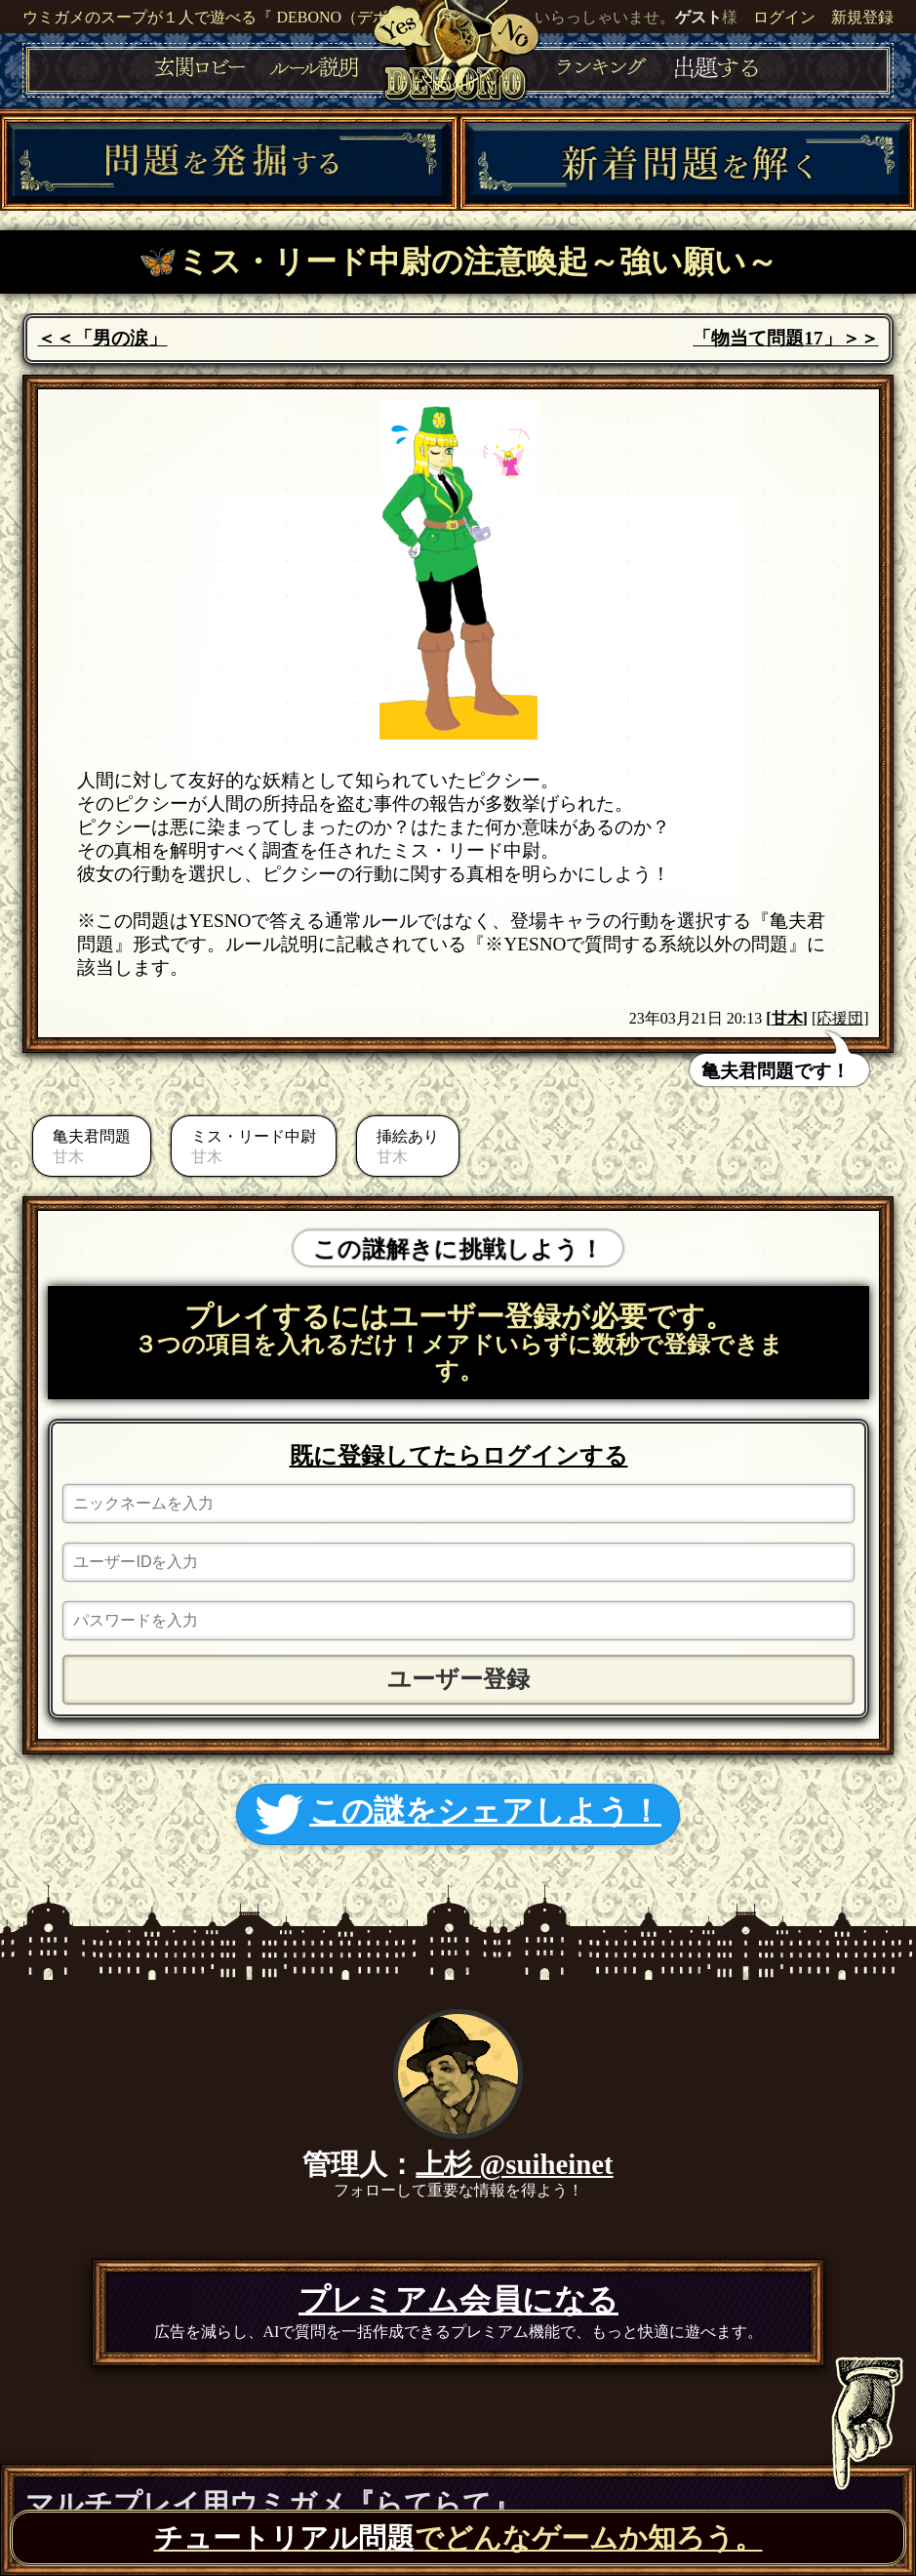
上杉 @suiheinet (514, 2164)
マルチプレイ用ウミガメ (272, 2503)
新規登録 (862, 17)
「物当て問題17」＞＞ (785, 338)
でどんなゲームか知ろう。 (458, 2538)
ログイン (784, 17)
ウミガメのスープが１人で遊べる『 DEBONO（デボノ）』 (228, 17)
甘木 (787, 1018)
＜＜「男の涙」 (102, 338)
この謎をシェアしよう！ (458, 1813)
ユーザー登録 (458, 1679)
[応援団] (840, 1018)
